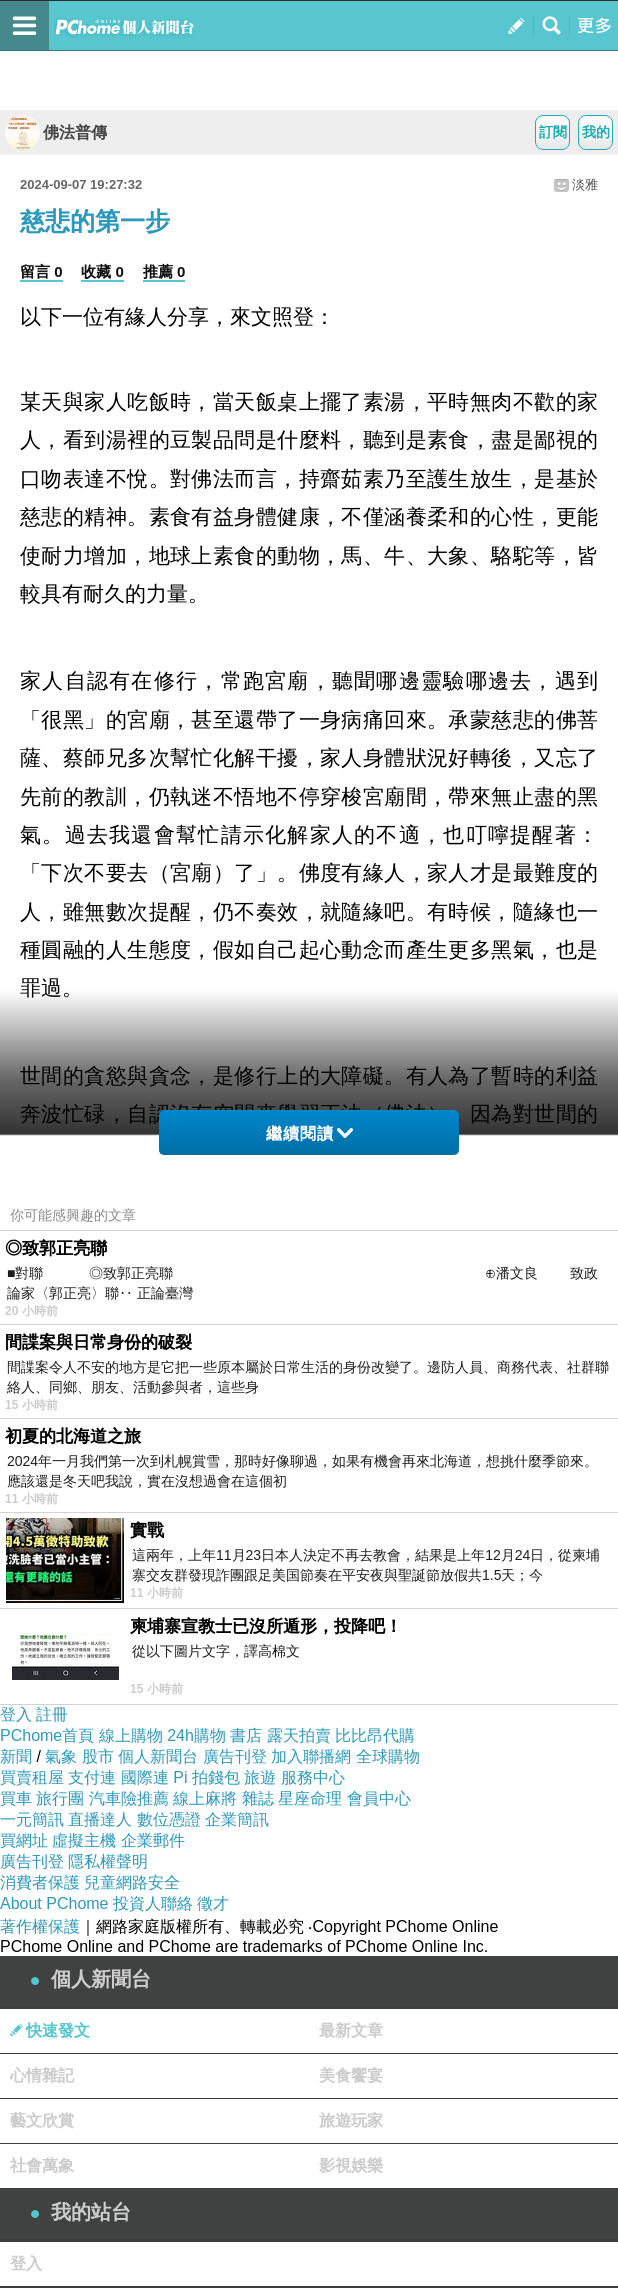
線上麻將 (205, 1798)
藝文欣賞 (42, 2120)
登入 (16, 1714)
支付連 (92, 1777)
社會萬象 (42, 2165)
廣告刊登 (235, 1756)
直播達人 (100, 1819)
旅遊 (260, 1777)
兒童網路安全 (132, 1882)
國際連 (145, 1777)
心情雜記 (42, 2075)
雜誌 (258, 1798)
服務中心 (313, 1777)
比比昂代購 (375, 1735)
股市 (98, 1756)
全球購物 (388, 1756)
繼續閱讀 (309, 1133)
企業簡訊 (237, 1819)
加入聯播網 (311, 1756)
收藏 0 (102, 271)
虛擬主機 (84, 1840)
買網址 (24, 1840)
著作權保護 (40, 1926)
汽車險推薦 (129, 1798)
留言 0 (41, 271)
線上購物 (131, 1735)
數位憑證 (169, 1819)
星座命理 (310, 1798)
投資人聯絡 (153, 1903)
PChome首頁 (47, 1735)
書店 (246, 1735)
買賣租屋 (32, 1777)
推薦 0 (164, 271)
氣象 (61, 1756)
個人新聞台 (158, 1756)
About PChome (54, 1903)
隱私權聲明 (108, 1861)
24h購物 (196, 1735)
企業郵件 (153, 1840)
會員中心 (379, 1798)
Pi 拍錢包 (206, 1777)
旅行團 (60, 1798)
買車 (16, 1798)
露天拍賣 (299, 1735)
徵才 (213, 1903)
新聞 (16, 1756)
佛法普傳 (56, 132)
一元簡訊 (32, 1819)
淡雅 (585, 184)
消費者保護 (40, 1882)
